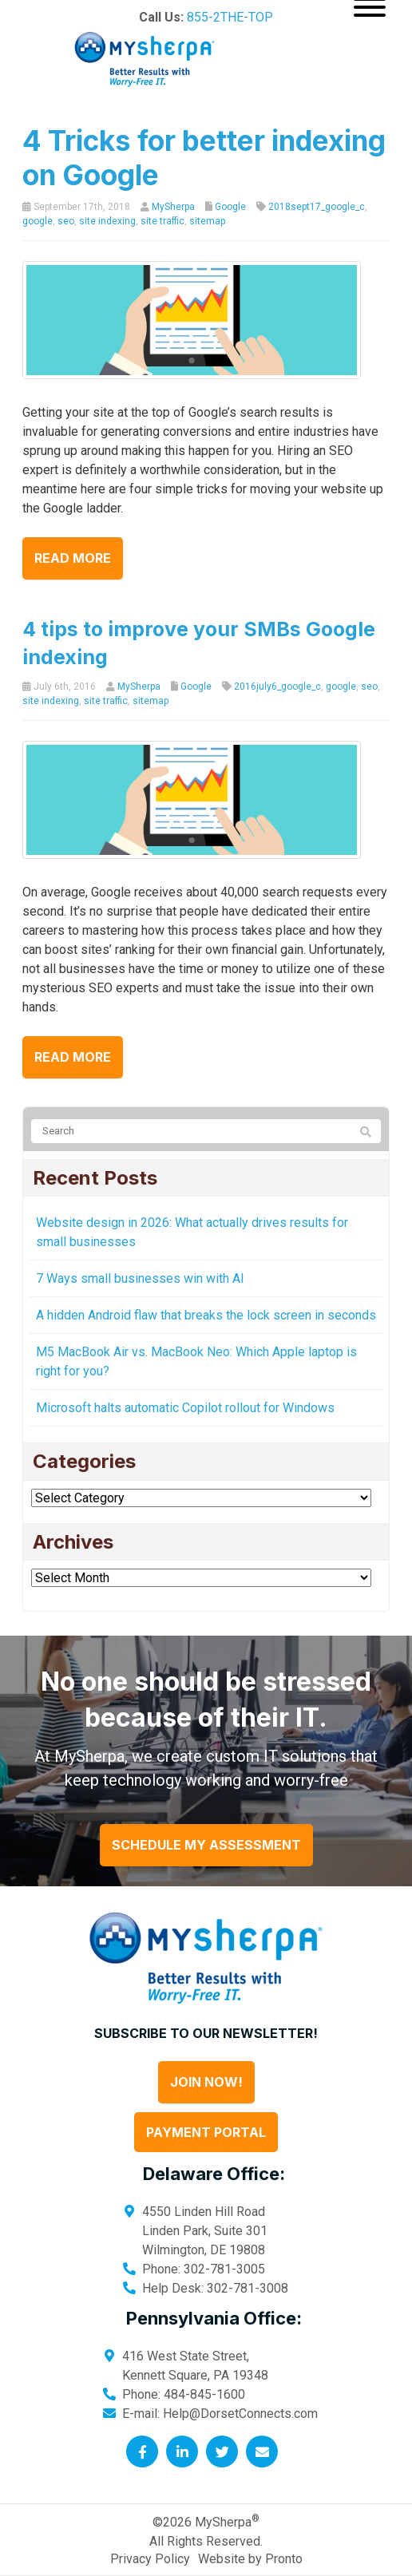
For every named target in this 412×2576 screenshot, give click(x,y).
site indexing (107, 221)
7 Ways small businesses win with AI (140, 1278)
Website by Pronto (250, 2558)
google (37, 221)
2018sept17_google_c (316, 206)
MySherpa (173, 206)
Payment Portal (206, 2132)
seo (65, 221)
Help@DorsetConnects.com (240, 2413)
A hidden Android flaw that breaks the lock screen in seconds (206, 1315)
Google (230, 206)
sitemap (207, 221)
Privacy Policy (150, 2558)
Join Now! (206, 2082)
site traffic (162, 221)
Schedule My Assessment (206, 1845)
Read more (72, 558)
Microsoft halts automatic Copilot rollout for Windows (185, 1407)
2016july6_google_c (277, 686)
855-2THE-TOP (230, 17)
